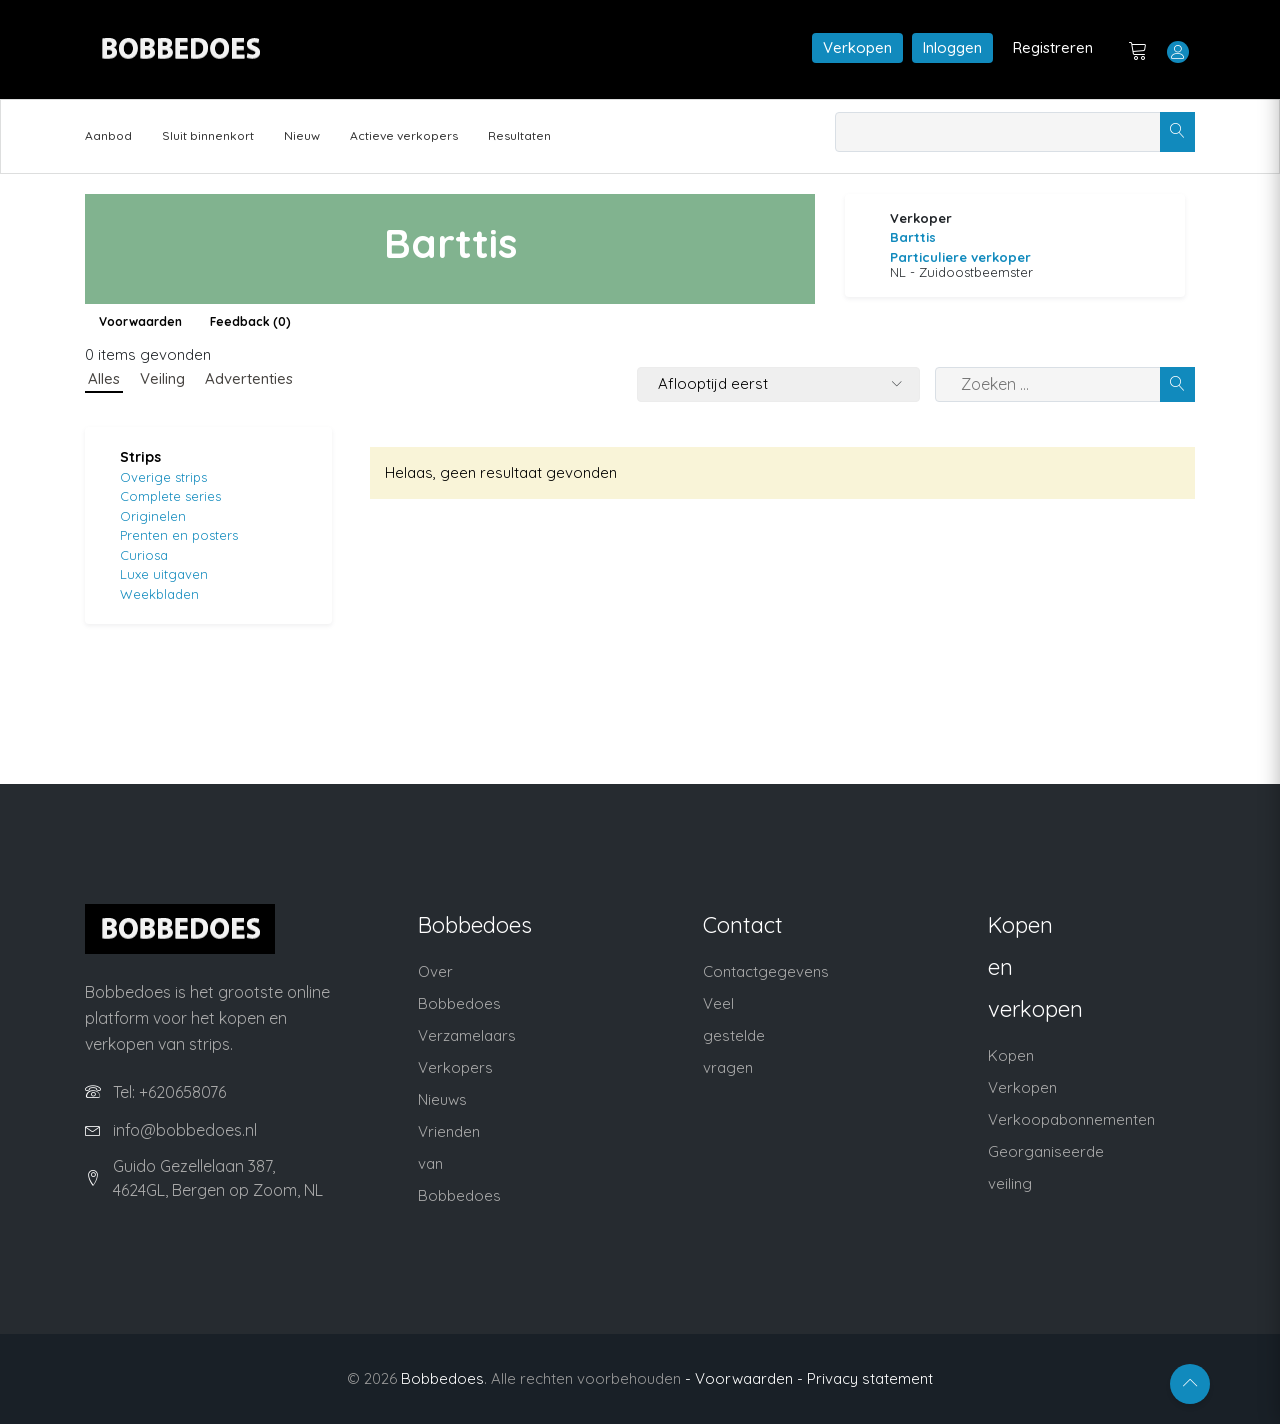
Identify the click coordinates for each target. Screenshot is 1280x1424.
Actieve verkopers (404, 135)
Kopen (1011, 1055)
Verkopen (857, 47)
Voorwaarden (140, 321)
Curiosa (144, 555)
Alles (104, 378)
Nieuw (302, 135)
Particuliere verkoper (960, 257)
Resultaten (519, 135)
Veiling (162, 378)
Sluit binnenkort (208, 135)
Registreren (1053, 47)
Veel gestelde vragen (734, 1035)
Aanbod (108, 135)
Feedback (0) (250, 321)
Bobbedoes (442, 1378)
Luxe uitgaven (164, 574)
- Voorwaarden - (744, 1378)
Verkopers (455, 1067)
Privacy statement (870, 1378)
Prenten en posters (179, 535)
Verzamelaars (467, 1035)
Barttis (913, 237)
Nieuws (442, 1099)
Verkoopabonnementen (1071, 1119)
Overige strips (163, 477)
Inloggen (952, 47)
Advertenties (249, 378)
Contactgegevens (766, 971)
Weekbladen (159, 594)
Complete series (170, 496)
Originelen (153, 516)
